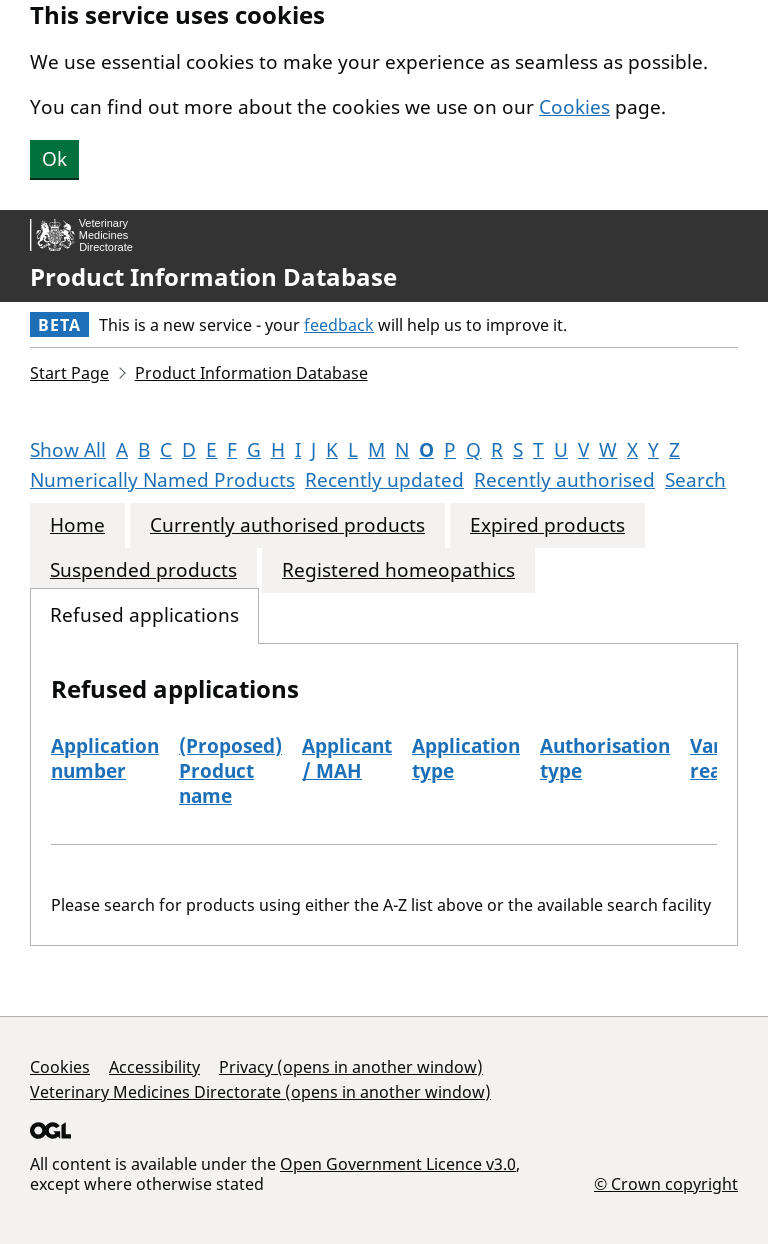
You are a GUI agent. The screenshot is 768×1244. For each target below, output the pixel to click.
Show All (68, 450)
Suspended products (143, 570)
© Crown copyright (666, 1183)
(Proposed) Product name (230, 771)
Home (77, 525)
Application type (466, 758)
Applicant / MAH (347, 758)
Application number (105, 758)
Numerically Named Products (162, 480)
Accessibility (154, 1067)
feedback (339, 325)
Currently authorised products (287, 525)
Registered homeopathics (398, 570)
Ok (54, 159)
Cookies (574, 107)
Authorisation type (605, 758)
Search (695, 480)
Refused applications (144, 615)
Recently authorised (564, 480)
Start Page (69, 373)
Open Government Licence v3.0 (398, 1164)
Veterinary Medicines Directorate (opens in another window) (260, 1092)
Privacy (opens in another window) (351, 1067)
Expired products (547, 525)
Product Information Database (213, 277)
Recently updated (384, 480)
